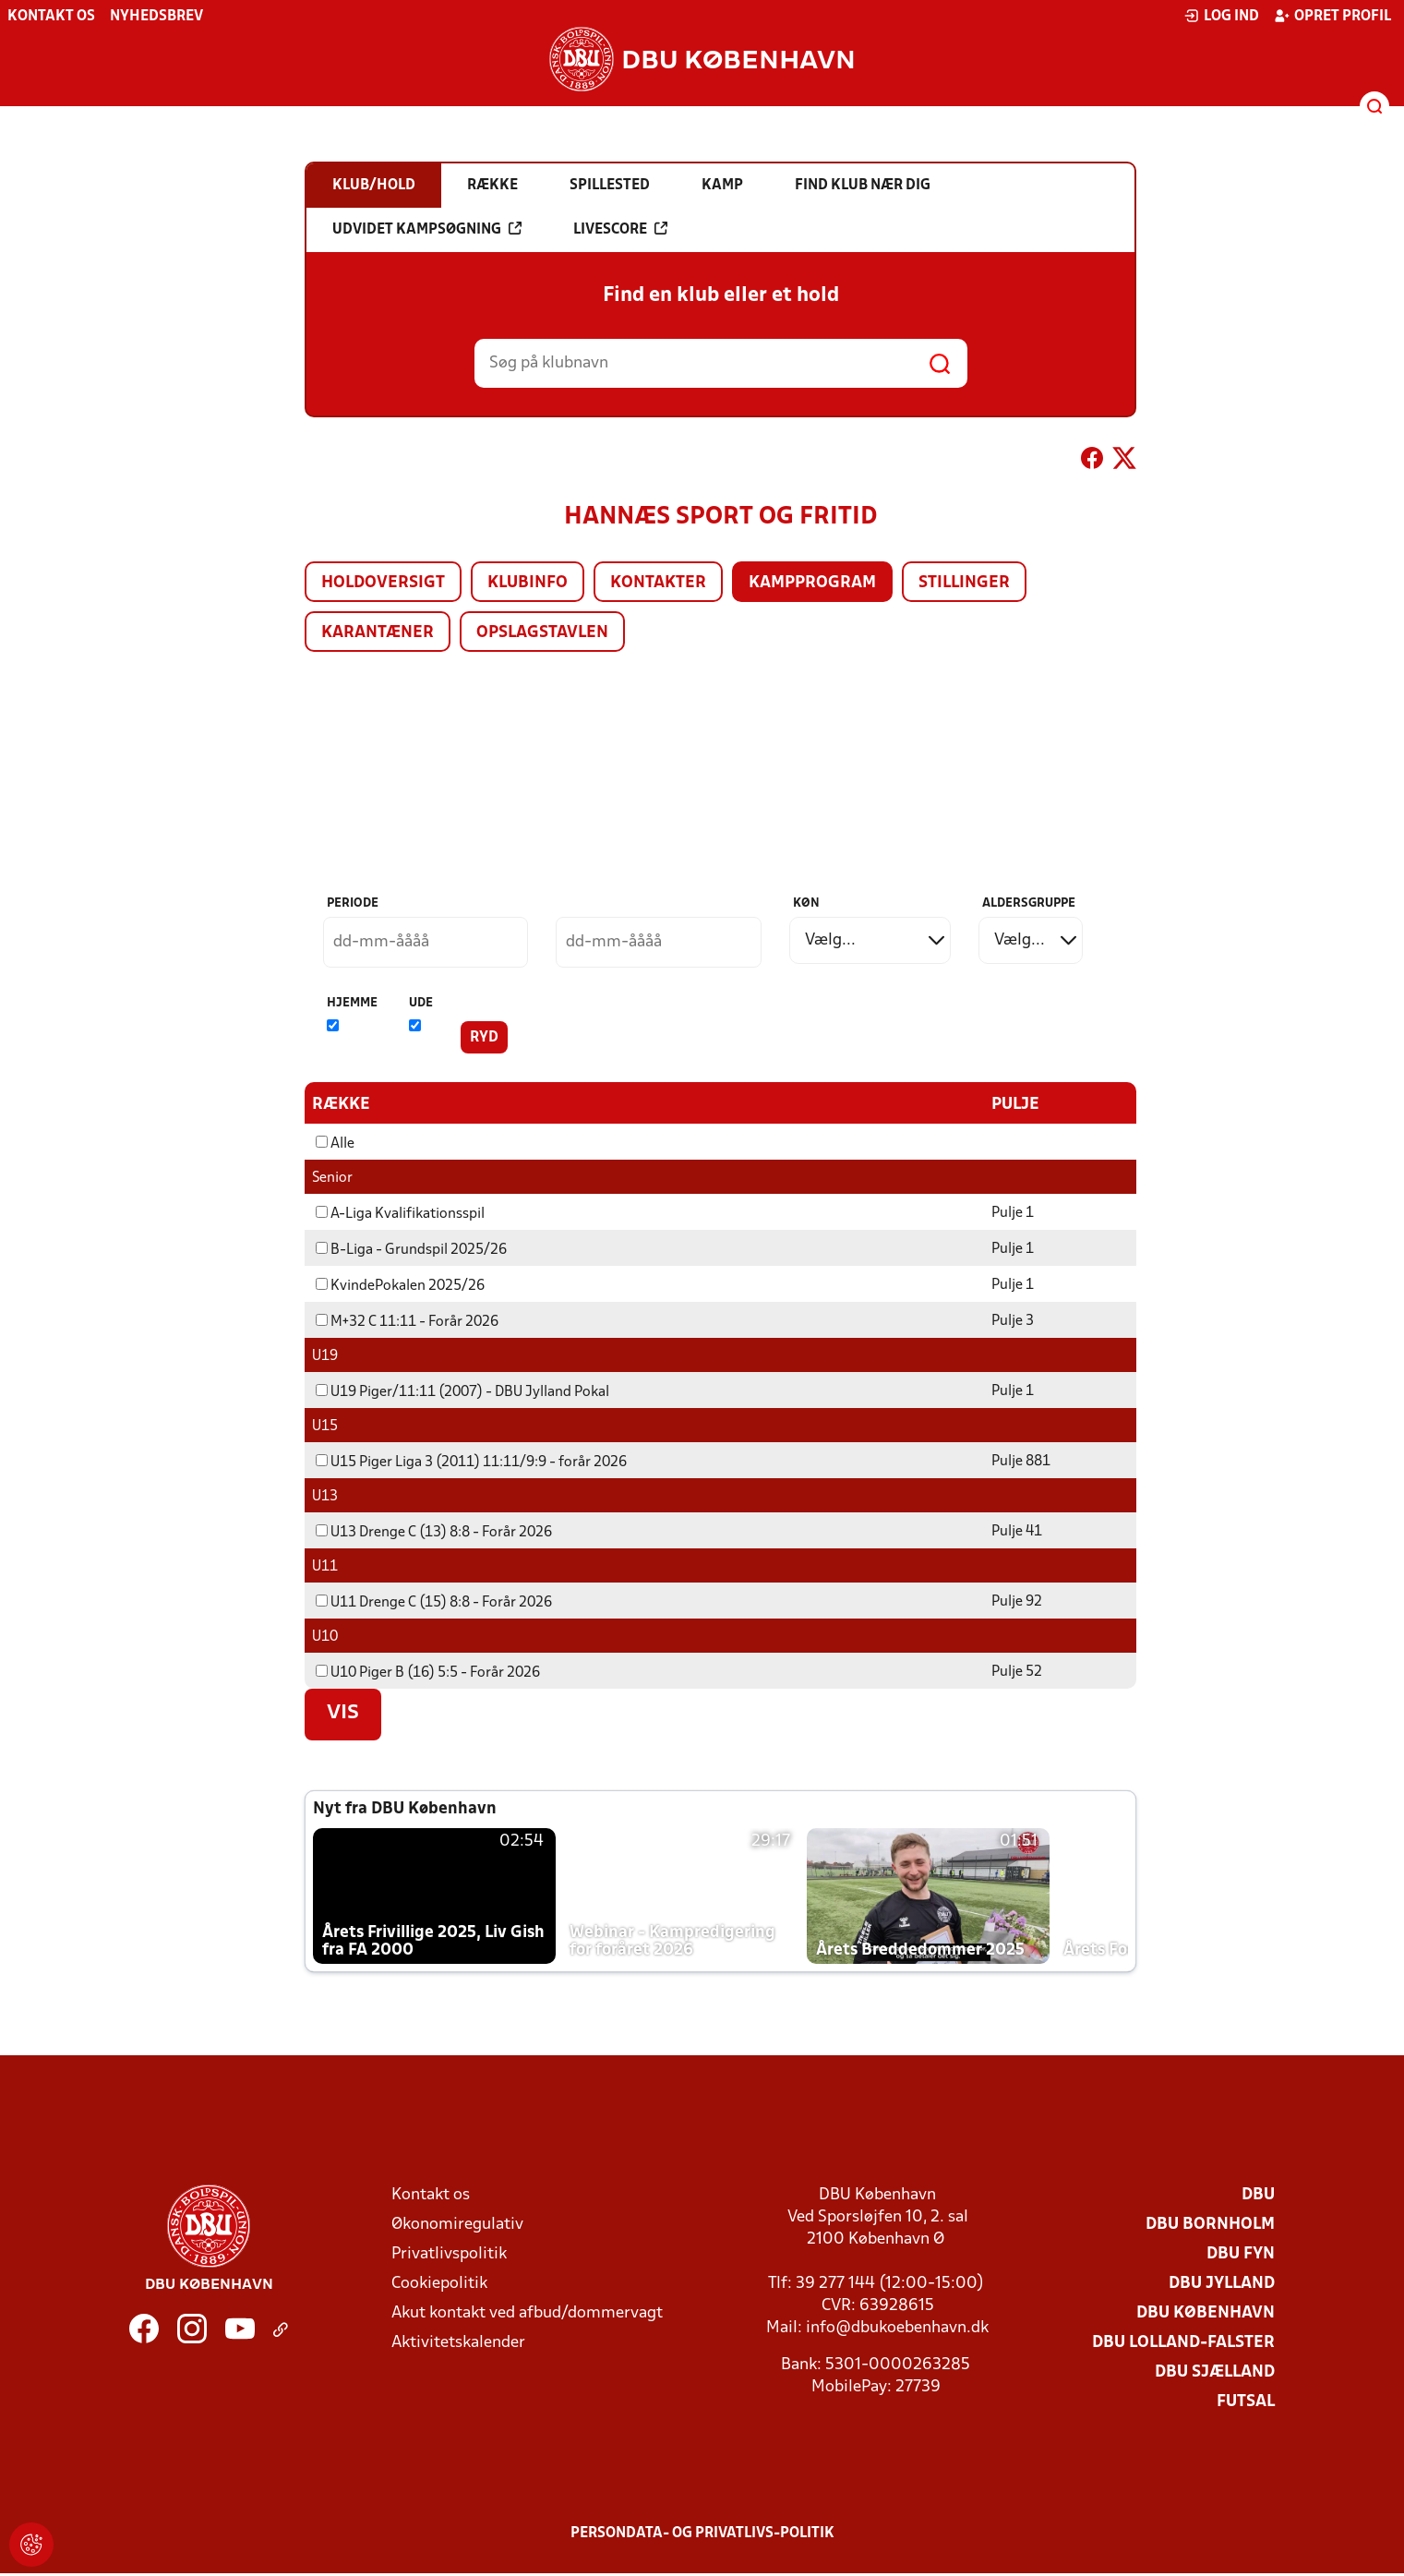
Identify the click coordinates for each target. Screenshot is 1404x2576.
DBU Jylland (1222, 2283)
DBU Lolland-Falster (1183, 2342)
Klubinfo (527, 583)
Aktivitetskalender (458, 2342)
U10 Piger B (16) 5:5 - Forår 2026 (428, 1672)
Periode (352, 903)
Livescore (620, 229)
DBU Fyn (1240, 2253)
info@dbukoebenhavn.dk (897, 2327)
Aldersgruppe (1028, 903)
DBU (1258, 2194)
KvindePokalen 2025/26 (400, 1285)
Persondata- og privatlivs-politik (702, 2532)
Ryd (484, 1037)
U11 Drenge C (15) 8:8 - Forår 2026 (434, 1601)
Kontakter (658, 583)
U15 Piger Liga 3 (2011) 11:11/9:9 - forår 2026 (471, 1461)
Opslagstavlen (542, 633)
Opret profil (1332, 15)
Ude (421, 1003)
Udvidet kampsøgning (427, 229)
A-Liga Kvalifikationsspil (400, 1213)
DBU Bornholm (1210, 2224)
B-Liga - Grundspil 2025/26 (411, 1249)
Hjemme (352, 1003)
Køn (806, 903)
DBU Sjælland (1215, 2371)
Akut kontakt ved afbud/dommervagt (527, 2312)
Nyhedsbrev (156, 16)
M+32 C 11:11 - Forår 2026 (407, 1321)
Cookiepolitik (439, 2283)
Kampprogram (812, 583)
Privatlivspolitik (449, 2253)
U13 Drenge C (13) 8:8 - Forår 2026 (434, 1531)
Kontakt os (51, 16)
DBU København (1205, 2312)
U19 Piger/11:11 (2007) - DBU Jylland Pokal (462, 1391)
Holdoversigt (383, 583)
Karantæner (377, 633)
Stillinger (964, 583)
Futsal (1246, 2401)
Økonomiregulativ (457, 2224)
